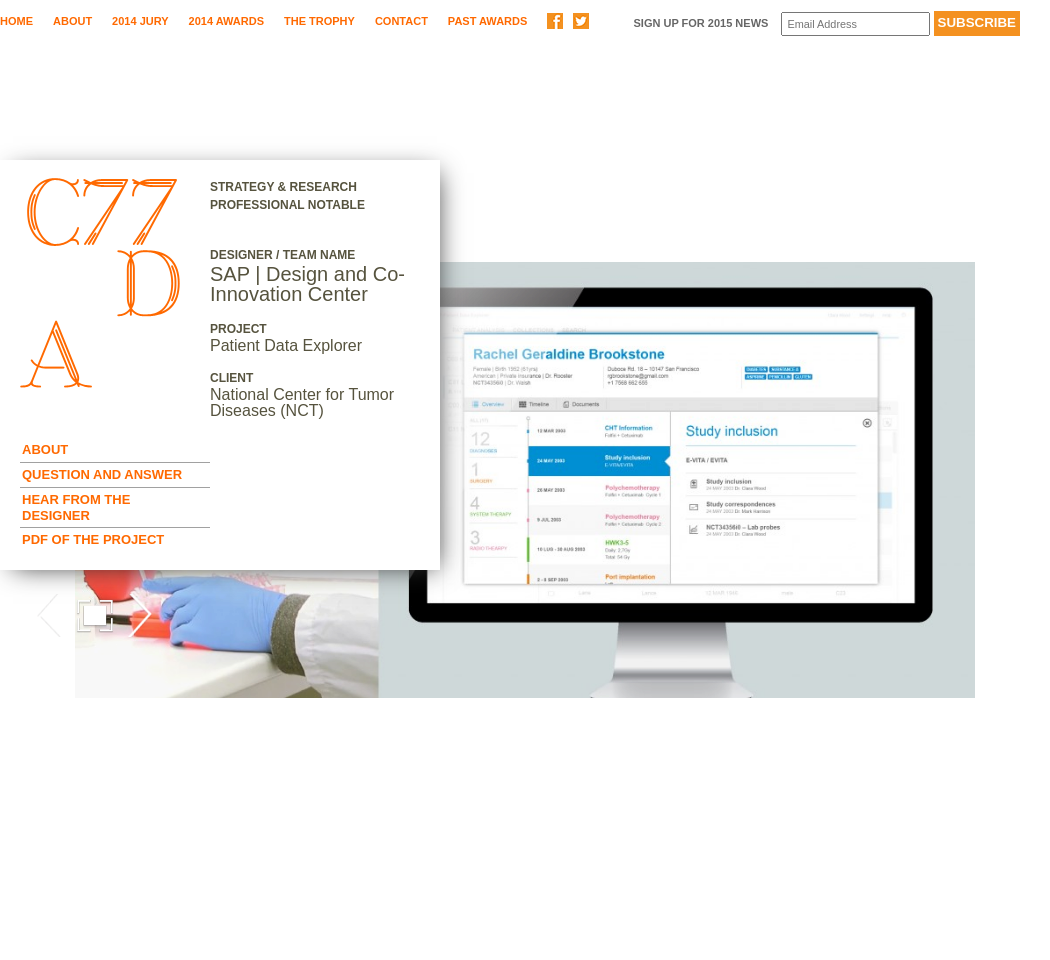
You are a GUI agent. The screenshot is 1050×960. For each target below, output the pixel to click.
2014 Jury (140, 21)
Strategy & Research (283, 187)
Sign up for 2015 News (700, 23)
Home (16, 21)
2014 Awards (226, 21)
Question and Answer (102, 474)
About (72, 21)
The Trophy (319, 21)
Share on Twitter (581, 21)
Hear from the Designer (76, 507)
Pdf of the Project (93, 539)
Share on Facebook (555, 21)
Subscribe (977, 22)
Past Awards (487, 21)
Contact (401, 21)
